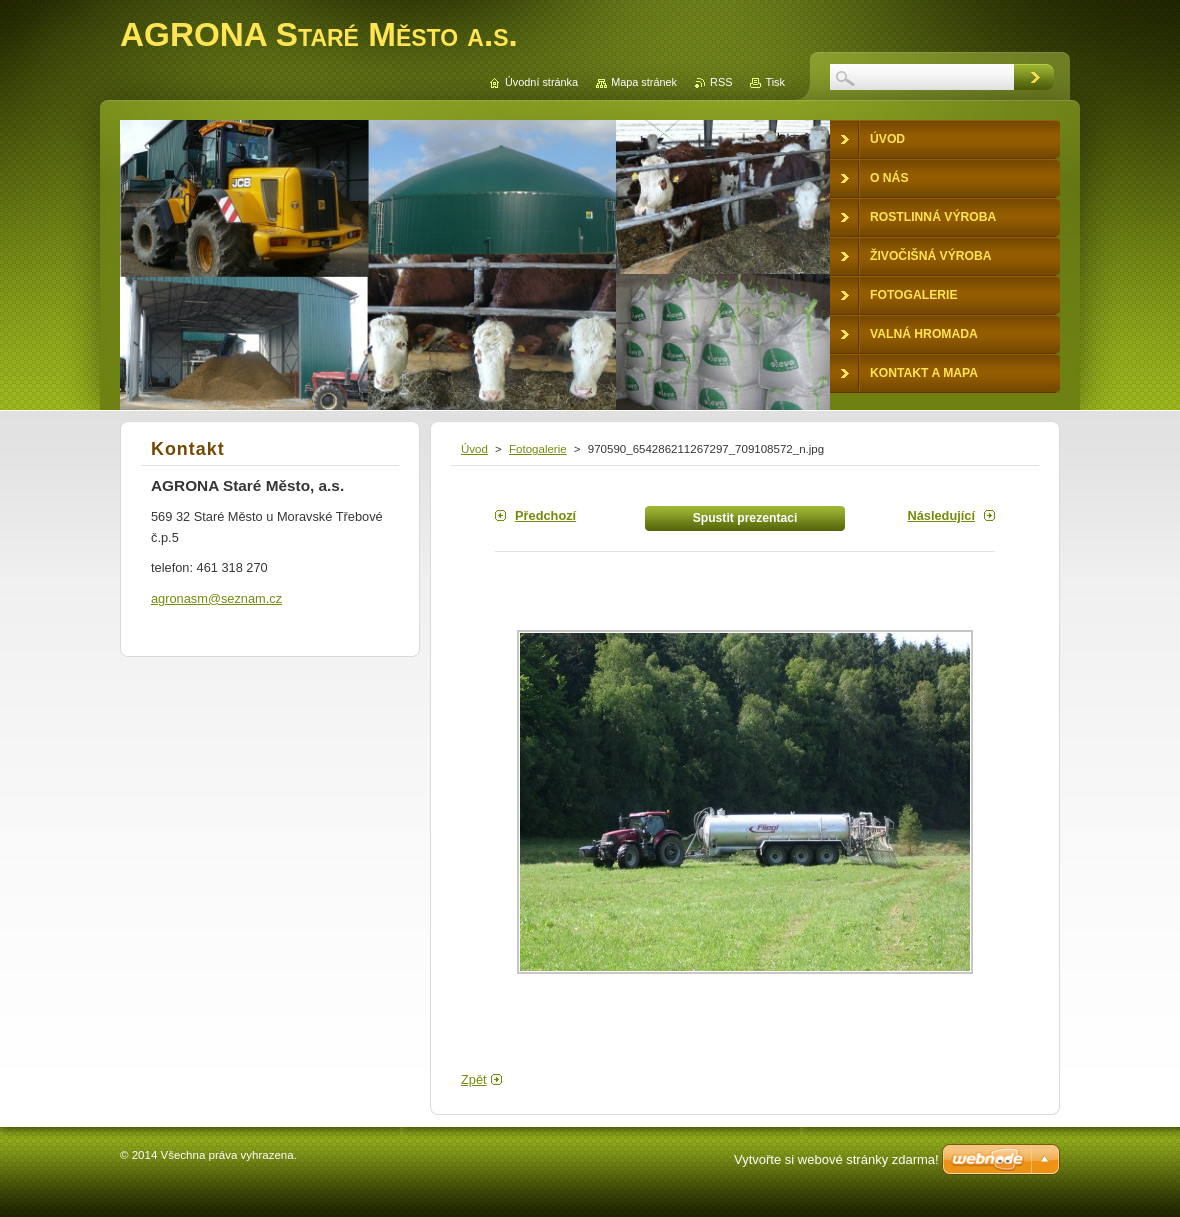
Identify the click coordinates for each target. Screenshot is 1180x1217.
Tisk (775, 82)
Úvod (474, 449)
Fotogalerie (538, 449)
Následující (941, 515)
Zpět (474, 1079)
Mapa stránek (644, 82)
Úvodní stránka (541, 82)
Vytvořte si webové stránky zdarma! (836, 1159)
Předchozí (545, 515)
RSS (721, 82)
